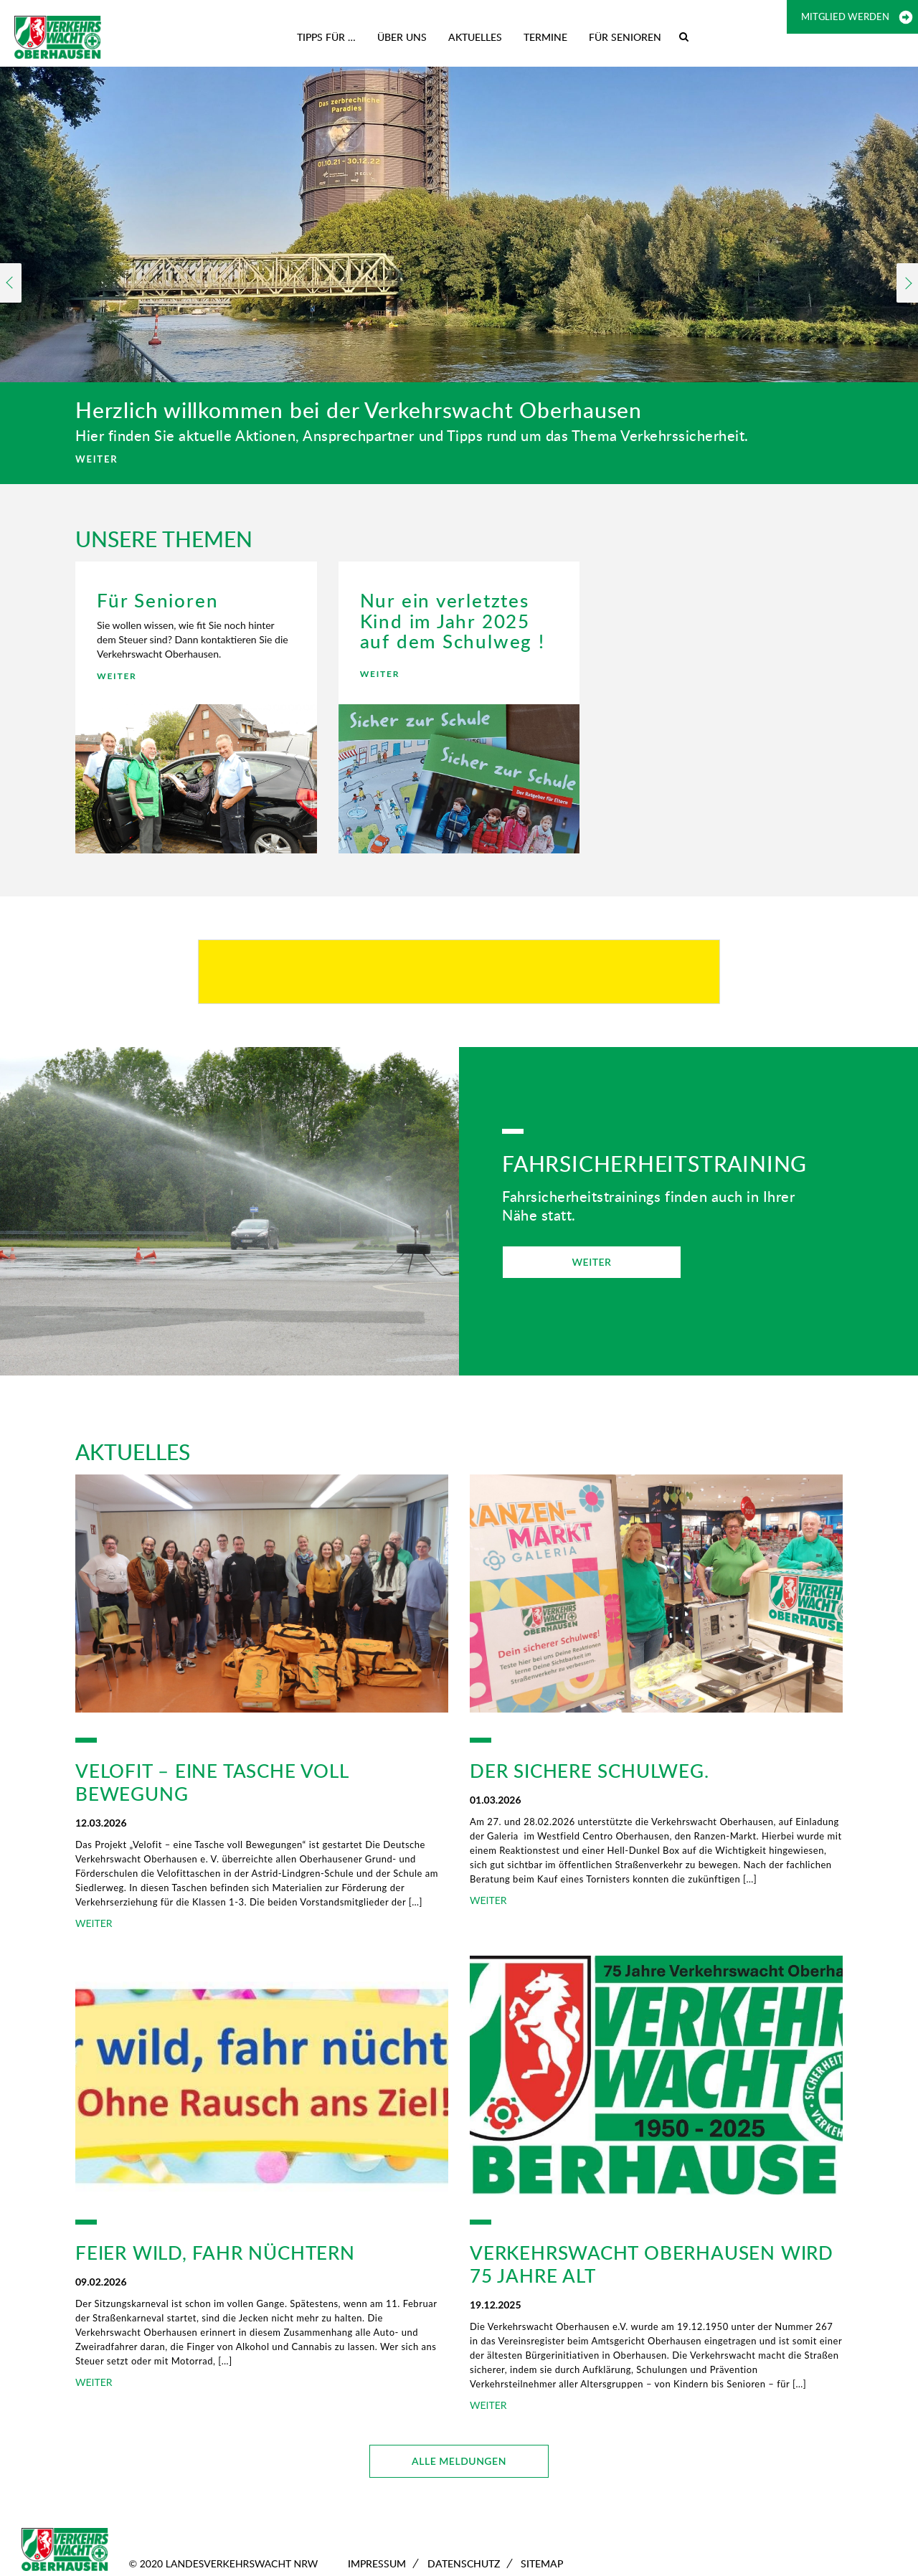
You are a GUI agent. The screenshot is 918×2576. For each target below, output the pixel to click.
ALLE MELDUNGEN (459, 2461)
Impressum (377, 2563)
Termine (545, 37)
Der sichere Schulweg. (589, 1771)
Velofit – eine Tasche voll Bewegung (212, 1782)
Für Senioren (625, 37)
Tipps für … (326, 37)
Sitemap (542, 2563)
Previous (11, 283)
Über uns (402, 37)
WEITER (96, 459)
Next (907, 283)
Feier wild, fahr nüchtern (215, 2252)
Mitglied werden (845, 16)
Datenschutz (463, 2563)
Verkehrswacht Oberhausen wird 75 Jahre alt (651, 2264)
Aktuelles (475, 37)
